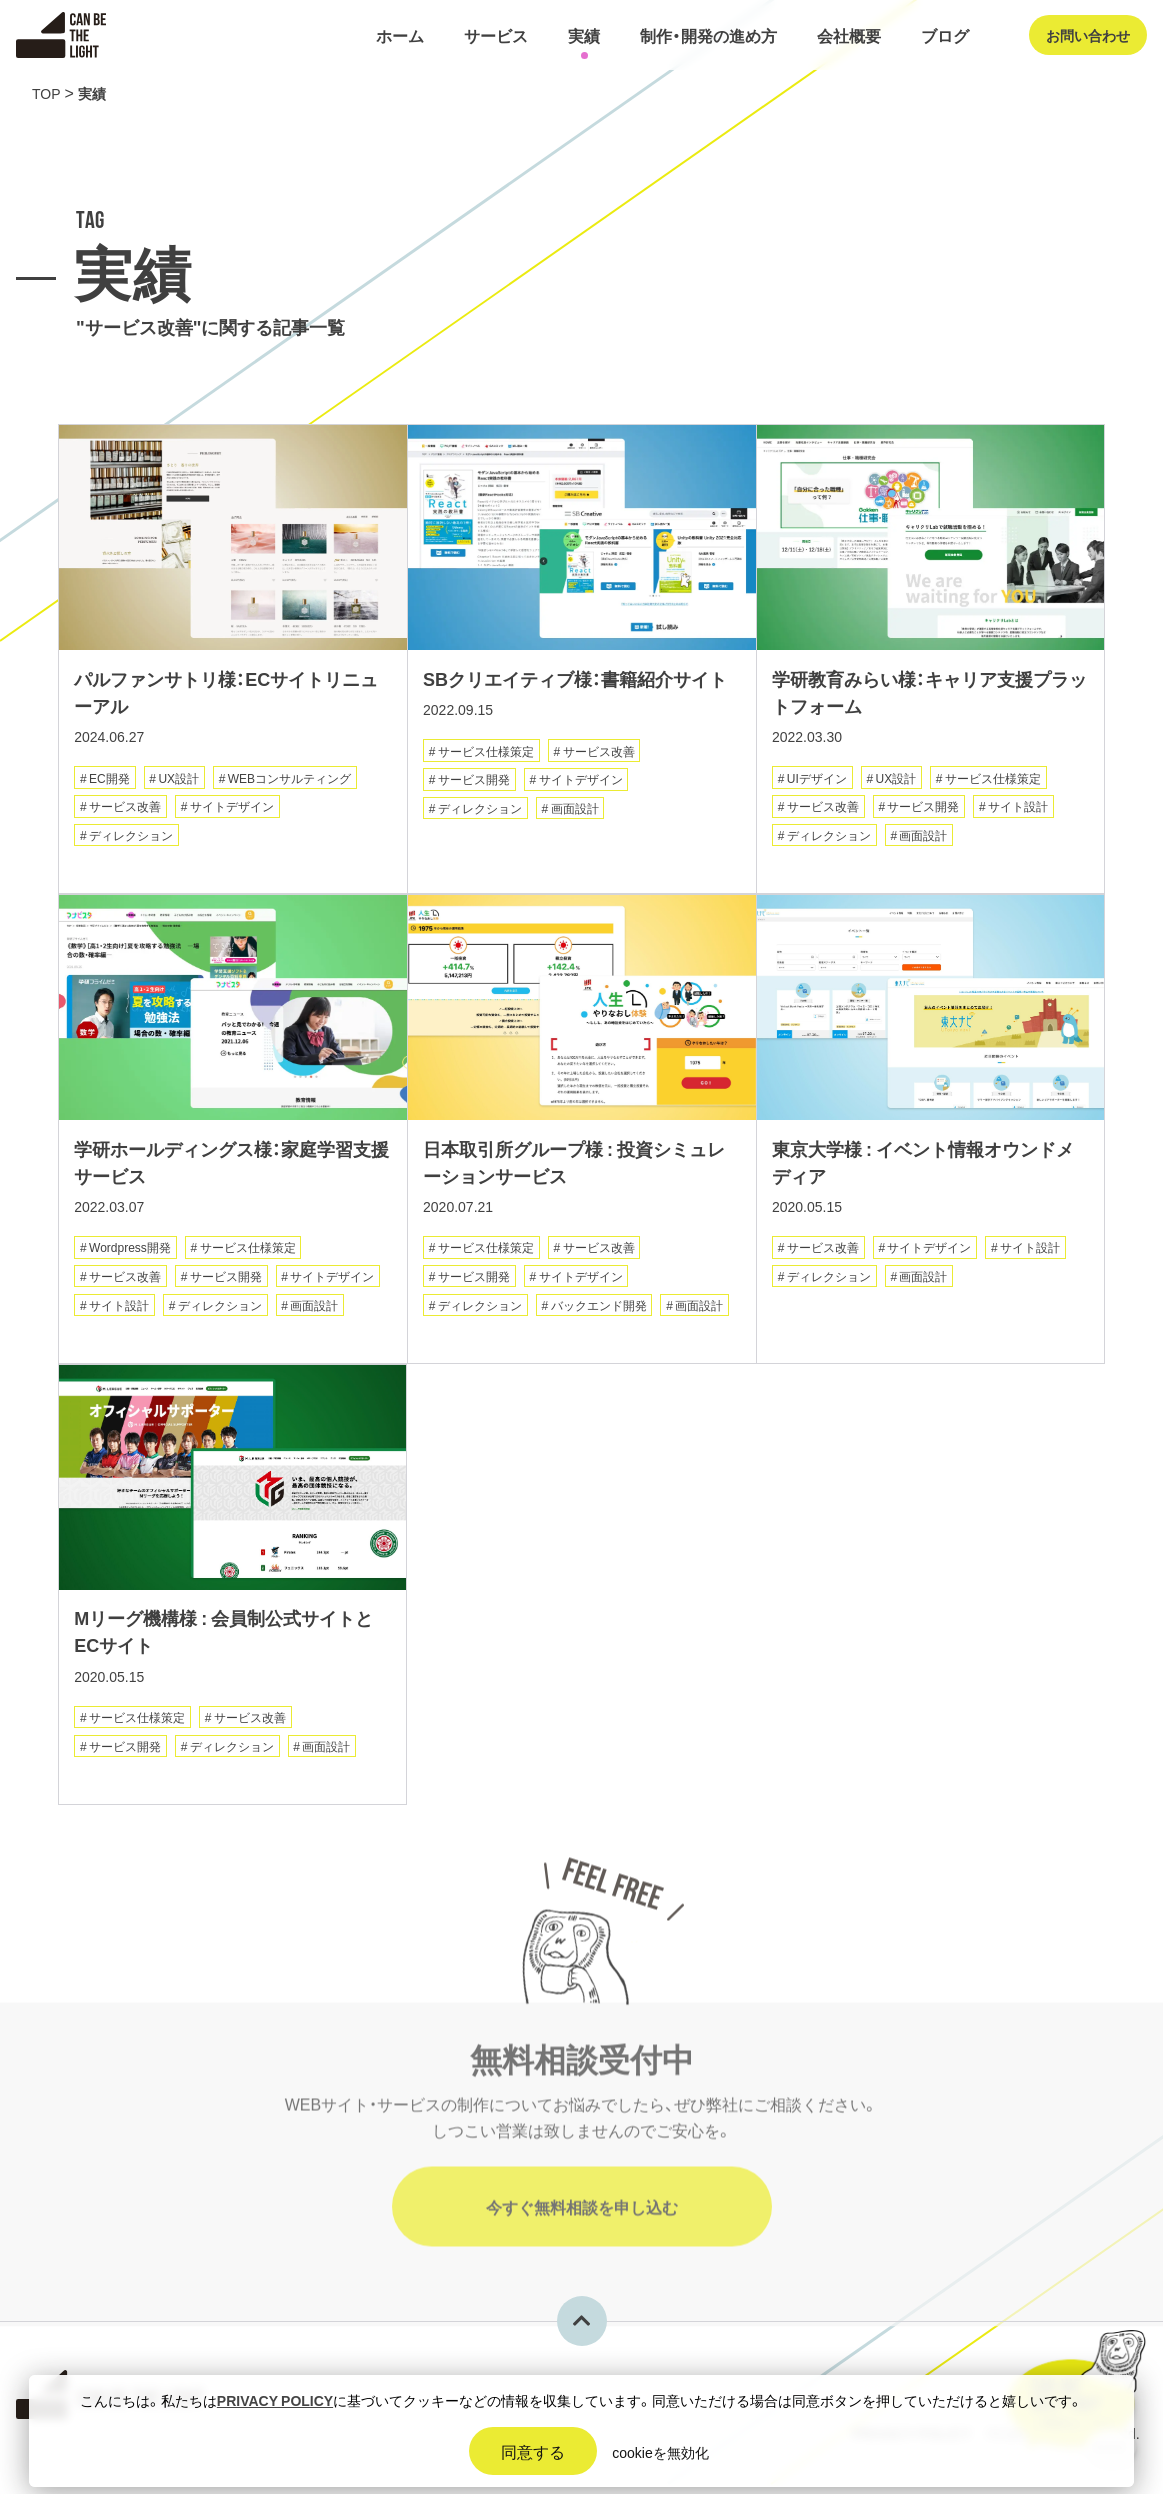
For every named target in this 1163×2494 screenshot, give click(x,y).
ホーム (400, 35)
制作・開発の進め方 (708, 35)
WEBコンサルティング (289, 781)
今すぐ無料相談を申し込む (582, 2225)
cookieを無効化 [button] (660, 2452)
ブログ (945, 35)
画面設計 (575, 812)
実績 (584, 35)
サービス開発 (474, 783)
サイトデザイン (232, 810)
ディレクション (131, 839)
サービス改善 (125, 810)
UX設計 (178, 781)
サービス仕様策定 (486, 754)
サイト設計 (1018, 810)
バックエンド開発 (599, 1311)
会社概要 (849, 35)
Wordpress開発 (130, 1254)
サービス (496, 35)
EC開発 (109, 781)
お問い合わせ (1088, 35)
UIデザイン (817, 781)
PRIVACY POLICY (275, 2400)
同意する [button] (533, 2451)
